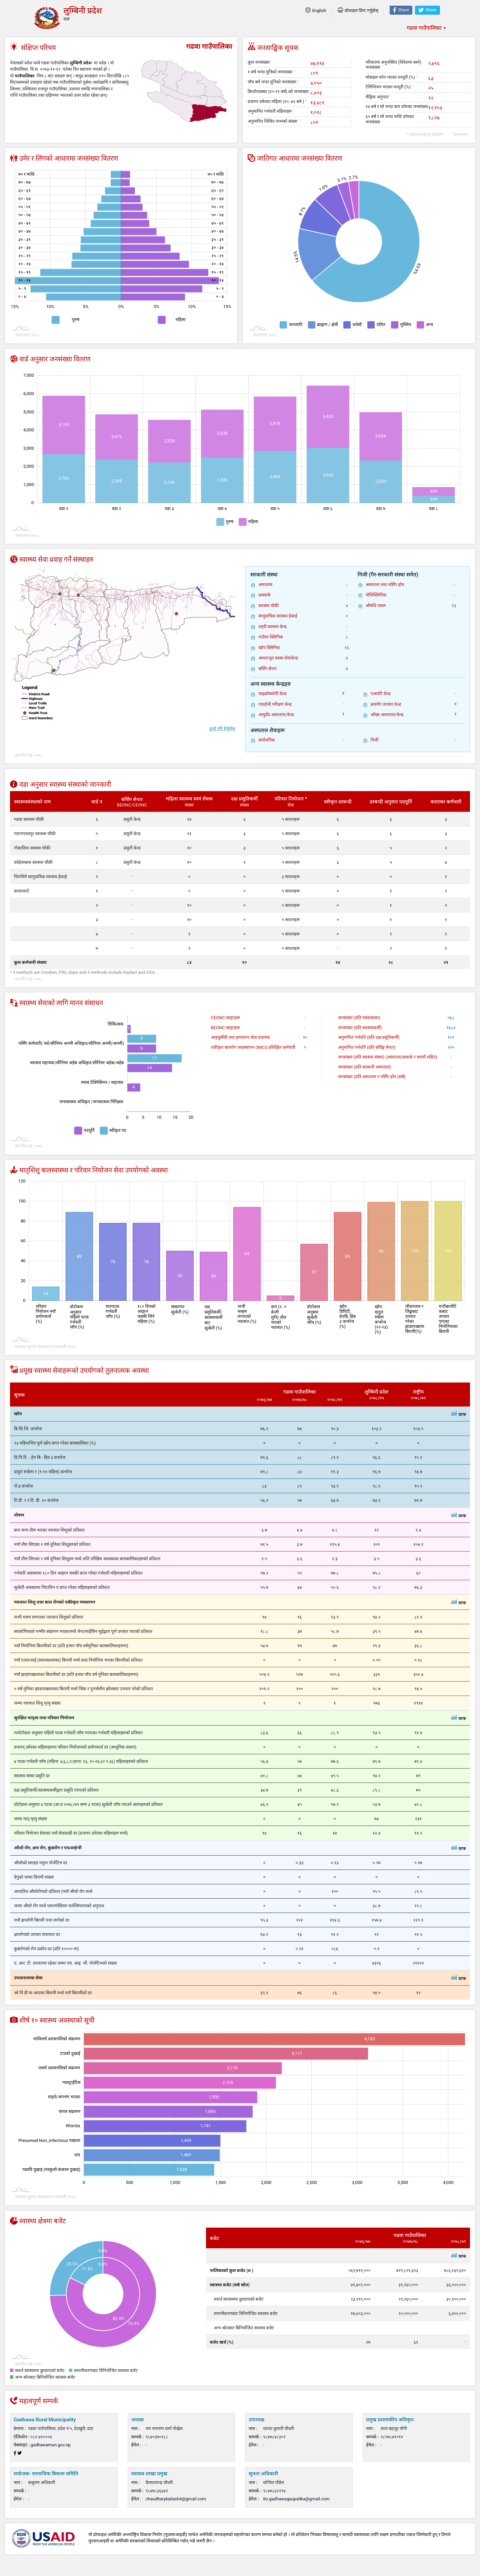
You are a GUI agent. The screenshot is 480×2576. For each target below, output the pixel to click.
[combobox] (426, 28)
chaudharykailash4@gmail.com (176, 2498)
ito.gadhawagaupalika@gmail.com (296, 2498)
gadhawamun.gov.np (51, 2444)
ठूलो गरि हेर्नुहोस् (222, 728)
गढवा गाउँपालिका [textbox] (424, 28)
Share (401, 10)
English (315, 10)
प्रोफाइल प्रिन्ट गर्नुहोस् (358, 10)
